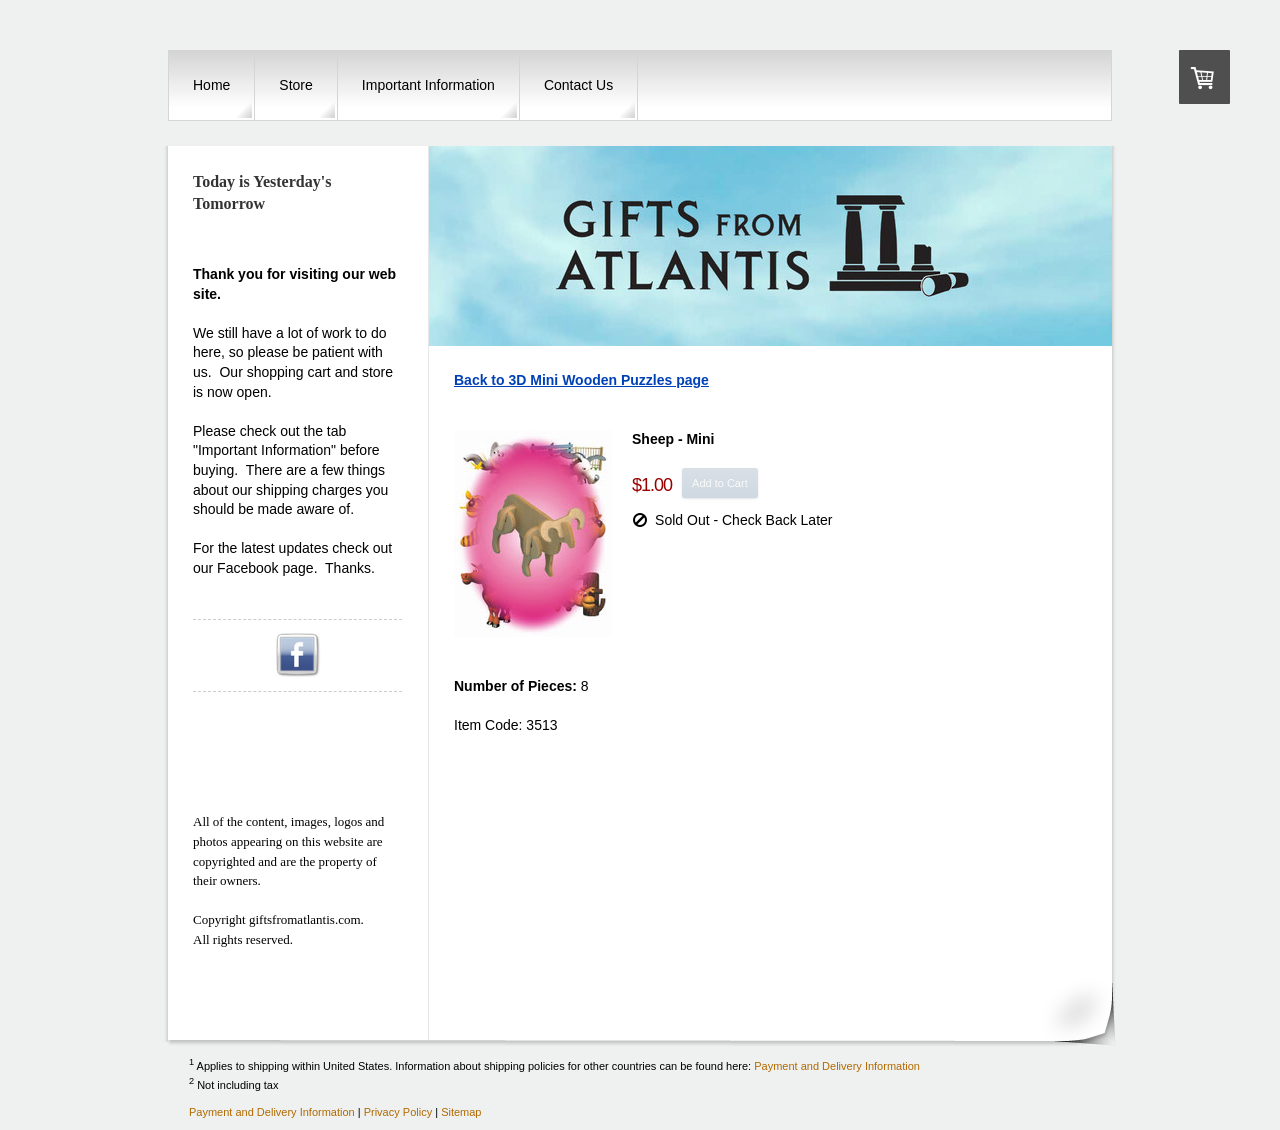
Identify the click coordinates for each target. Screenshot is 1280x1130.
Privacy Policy (398, 1112)
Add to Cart (720, 483)
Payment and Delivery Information (837, 1065)
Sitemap (461, 1112)
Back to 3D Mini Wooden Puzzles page (581, 380)
